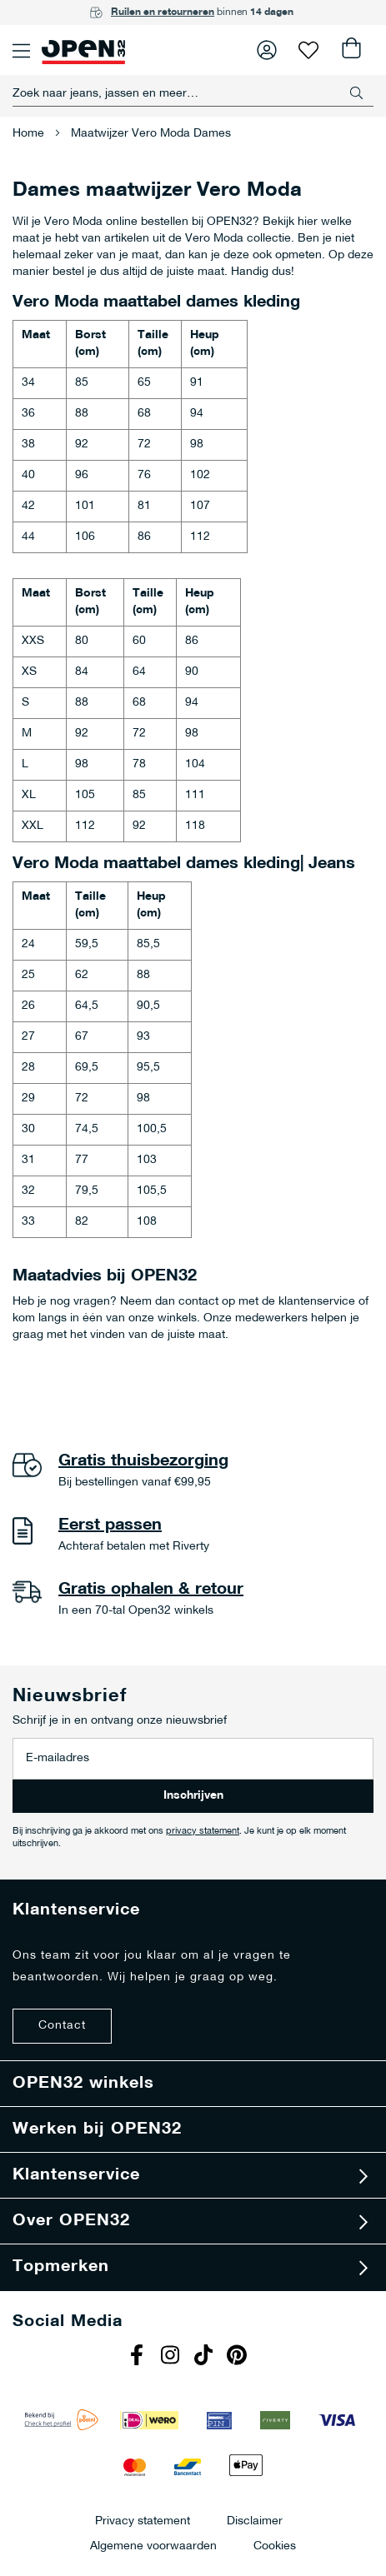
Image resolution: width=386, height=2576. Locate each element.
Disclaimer (255, 2520)
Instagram (172, 2356)
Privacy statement (142, 2520)
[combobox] (193, 93)
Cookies (274, 2545)
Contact (62, 2025)
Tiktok (205, 2356)
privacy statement (202, 1831)
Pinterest (239, 2356)
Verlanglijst (308, 50)
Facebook (139, 2356)
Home (30, 133)
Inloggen (266, 50)
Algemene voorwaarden (153, 2545)
